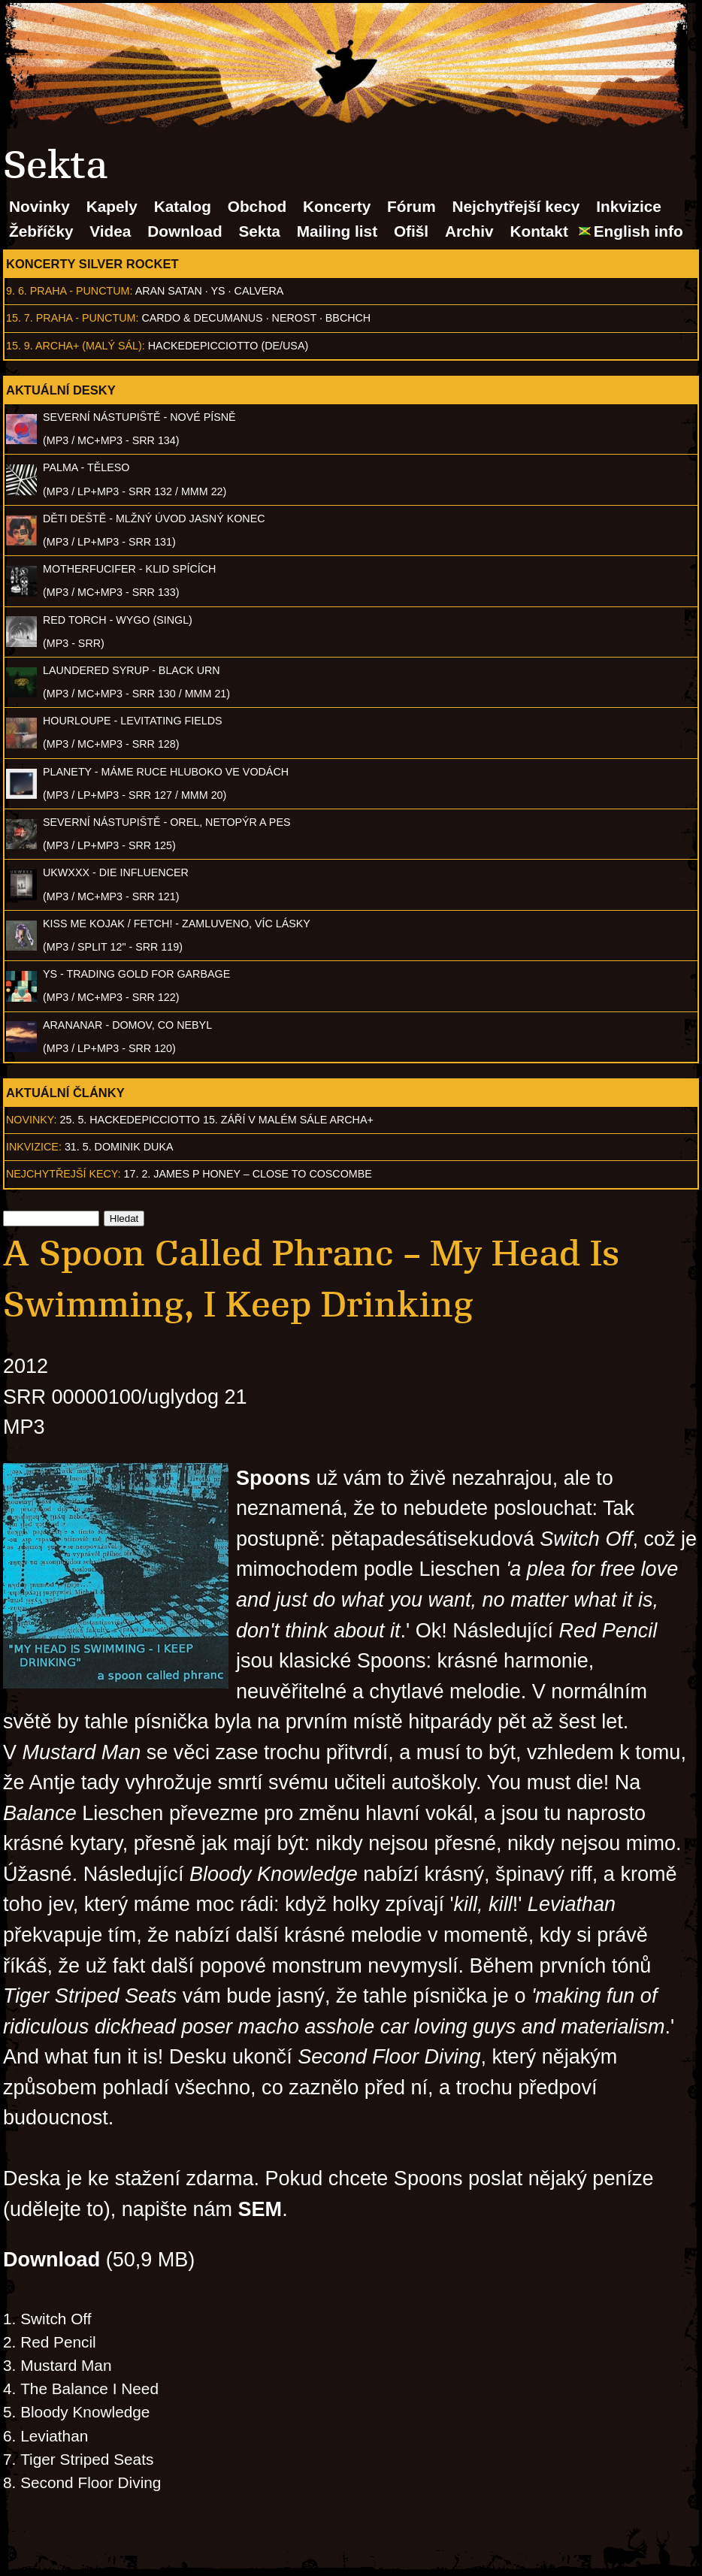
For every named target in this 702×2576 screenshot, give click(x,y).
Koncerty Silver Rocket (92, 264)
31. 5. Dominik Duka (119, 1147)
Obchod (257, 206)
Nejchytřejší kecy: (63, 1174)
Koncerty (337, 206)
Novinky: (31, 1120)
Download (184, 231)
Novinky (39, 206)
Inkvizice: (34, 1147)
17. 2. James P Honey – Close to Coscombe (248, 1174)
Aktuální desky (61, 390)
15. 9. (19, 346)
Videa (110, 231)
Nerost (294, 318)
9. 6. (16, 291)
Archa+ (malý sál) (88, 346)
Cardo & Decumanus (201, 318)
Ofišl (411, 231)
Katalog (182, 206)
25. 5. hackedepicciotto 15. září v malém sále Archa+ (217, 1120)
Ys (218, 291)
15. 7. (19, 318)
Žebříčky (41, 231)
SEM (260, 2209)
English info (638, 231)
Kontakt (538, 231)
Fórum (411, 206)
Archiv (469, 231)
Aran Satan (168, 291)
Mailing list (337, 231)
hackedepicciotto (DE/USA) (228, 346)
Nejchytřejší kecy (515, 206)
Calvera (259, 291)
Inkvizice (628, 206)
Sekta (259, 231)
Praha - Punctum (80, 291)
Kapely (112, 206)
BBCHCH (348, 318)
